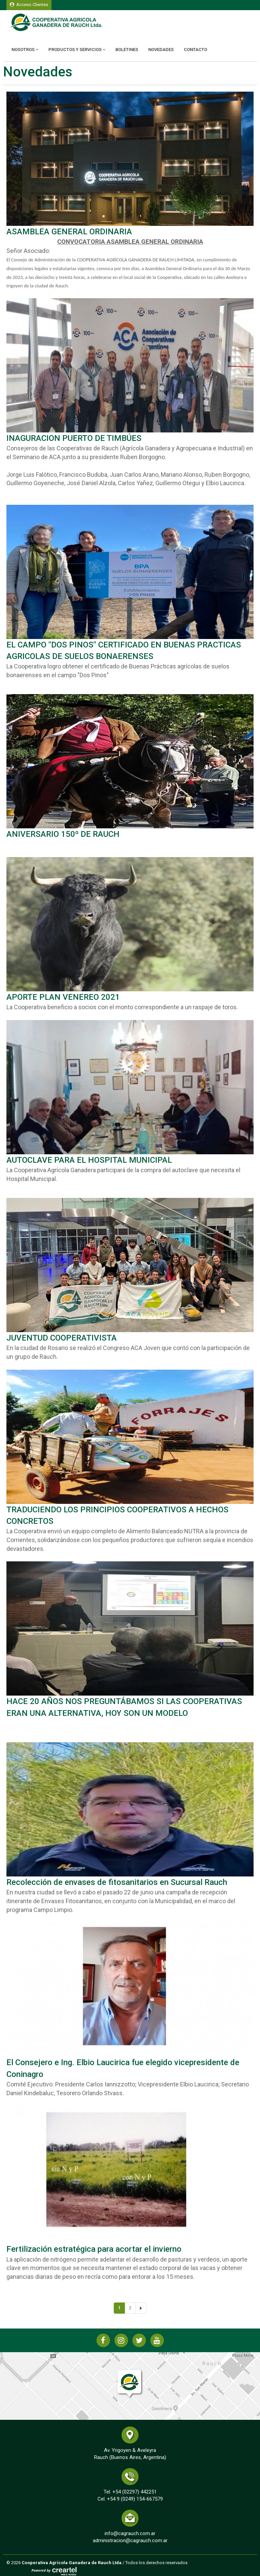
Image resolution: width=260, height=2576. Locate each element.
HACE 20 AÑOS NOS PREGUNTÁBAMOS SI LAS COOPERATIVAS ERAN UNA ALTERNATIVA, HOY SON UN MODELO (124, 1707)
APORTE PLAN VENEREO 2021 (63, 997)
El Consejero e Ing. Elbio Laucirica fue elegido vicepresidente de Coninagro (122, 2068)
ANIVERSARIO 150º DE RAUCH (63, 834)
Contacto (195, 49)
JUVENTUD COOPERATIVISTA (61, 1338)
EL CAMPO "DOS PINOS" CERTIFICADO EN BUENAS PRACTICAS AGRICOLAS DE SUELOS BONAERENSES (123, 650)
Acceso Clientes (29, 4)
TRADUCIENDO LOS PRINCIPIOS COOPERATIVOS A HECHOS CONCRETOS (117, 1515)
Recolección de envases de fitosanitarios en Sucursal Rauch (116, 1882)
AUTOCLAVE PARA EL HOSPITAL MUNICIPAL (89, 1160)
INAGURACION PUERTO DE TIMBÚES (74, 438)
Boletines (126, 49)
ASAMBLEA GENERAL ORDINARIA (69, 231)
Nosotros (25, 49)
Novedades (161, 49)
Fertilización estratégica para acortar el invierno (93, 2249)
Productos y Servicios (76, 49)
